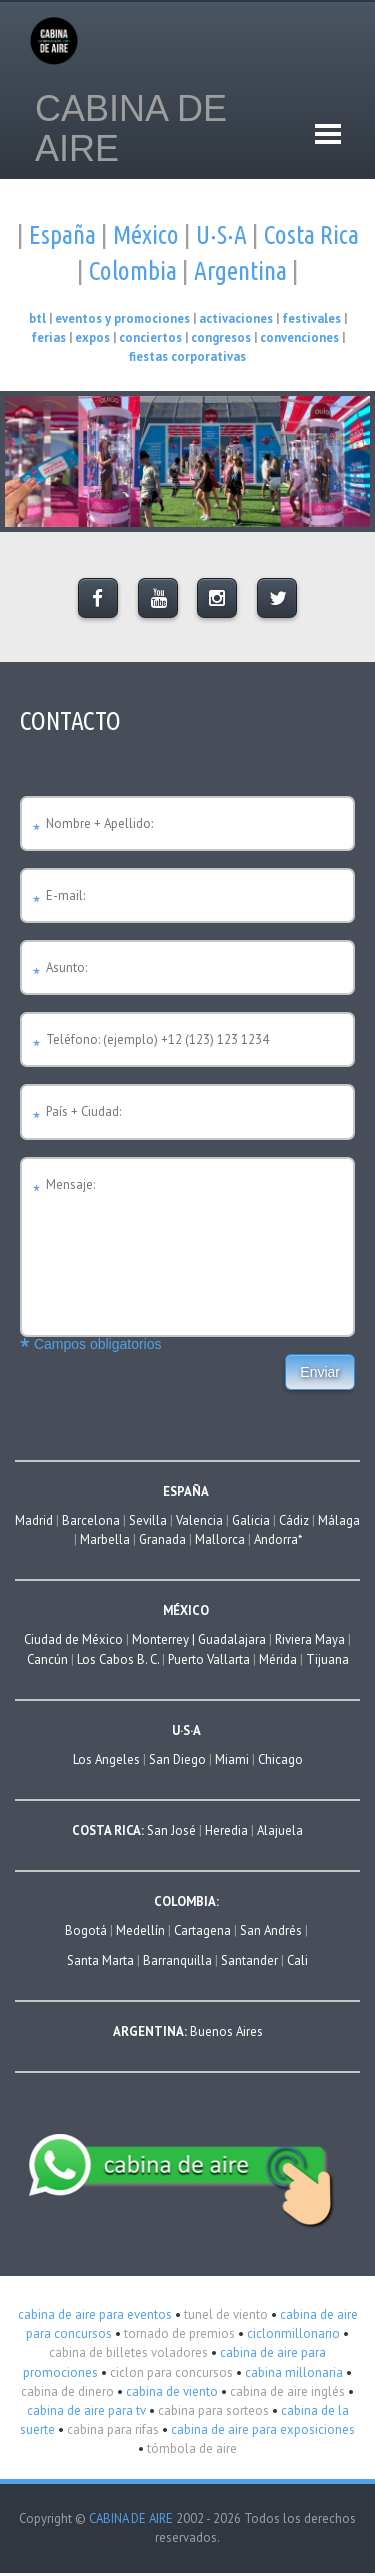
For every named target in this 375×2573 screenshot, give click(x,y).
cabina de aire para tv (86, 2410)
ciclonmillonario (292, 2333)
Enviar (320, 1372)
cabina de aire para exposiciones (261, 2429)
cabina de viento (170, 2391)
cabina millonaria (292, 2372)
